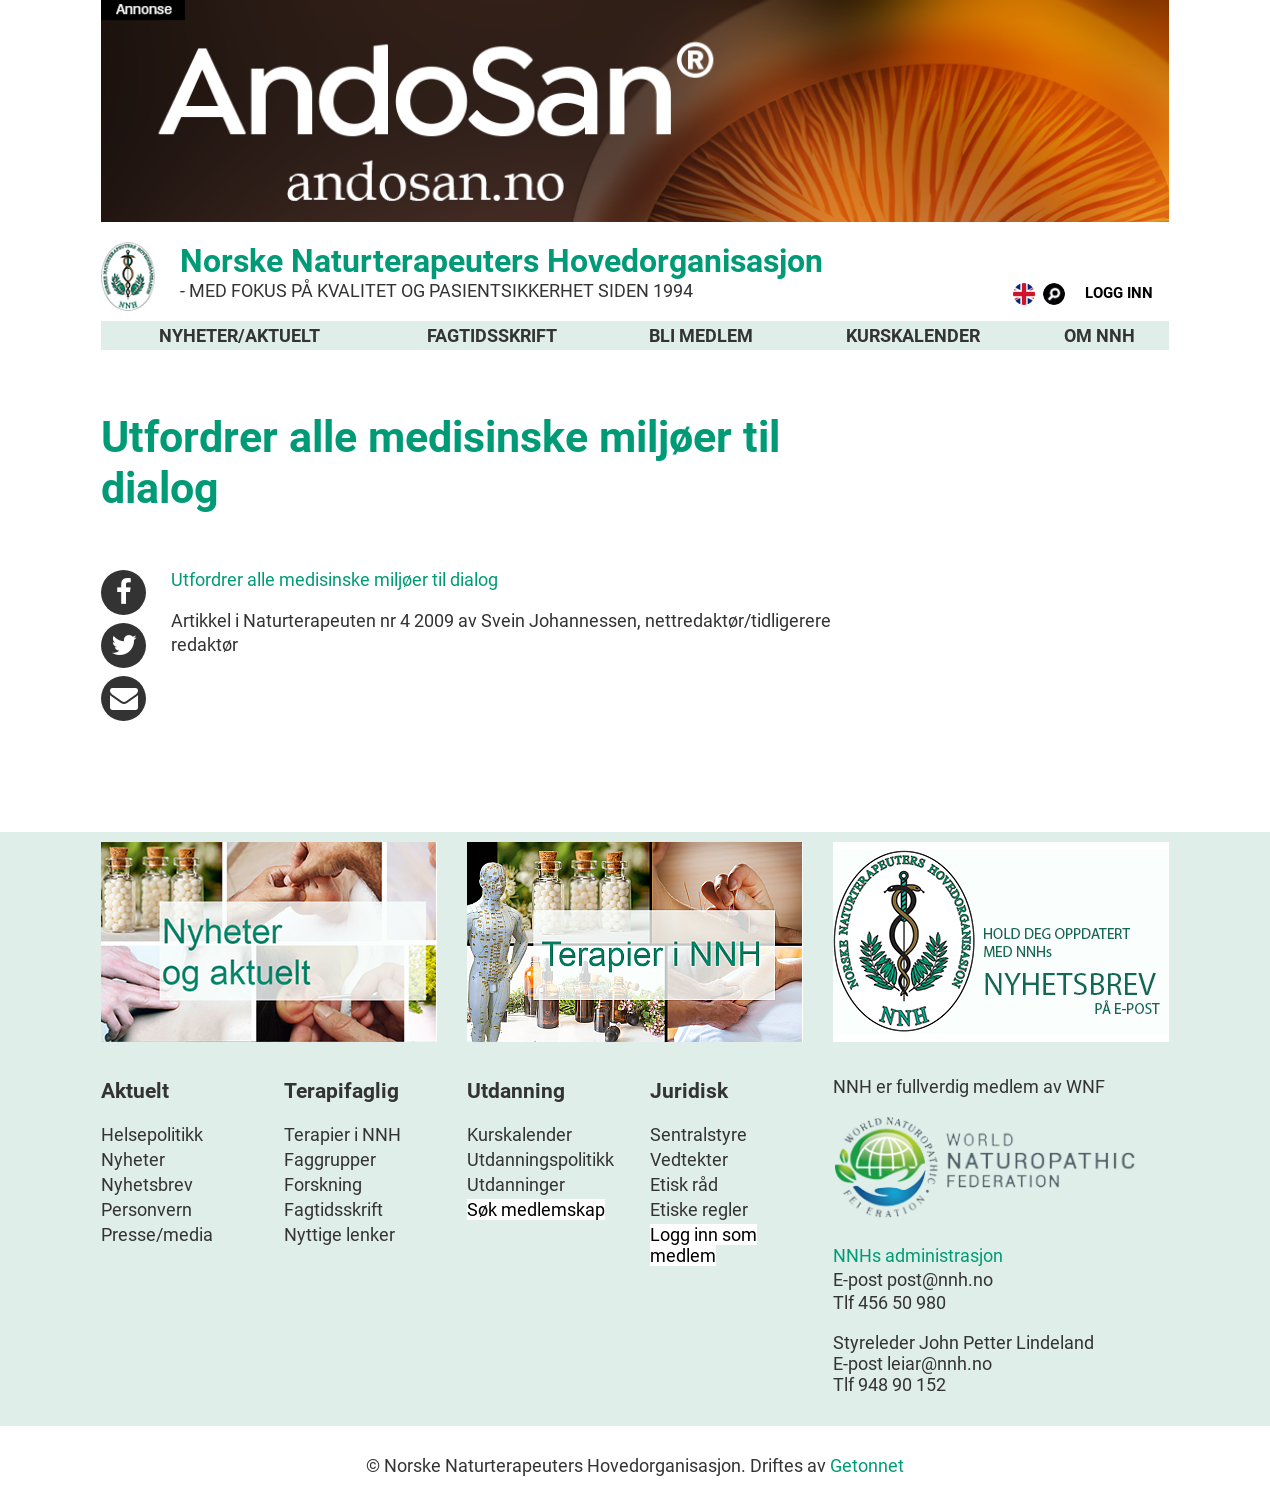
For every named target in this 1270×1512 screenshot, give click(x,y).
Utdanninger (516, 1184)
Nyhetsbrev (147, 1184)
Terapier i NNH (342, 1134)
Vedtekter (689, 1159)
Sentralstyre (698, 1134)
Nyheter (133, 1159)
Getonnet (867, 1465)
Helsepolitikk (152, 1134)
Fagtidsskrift (492, 335)
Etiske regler (699, 1209)
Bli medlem (701, 335)
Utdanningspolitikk (540, 1159)
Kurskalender (913, 335)
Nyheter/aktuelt (239, 335)
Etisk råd (684, 1184)
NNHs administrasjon (918, 1255)
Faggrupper (330, 1159)
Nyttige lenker (339, 1234)
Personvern (146, 1209)
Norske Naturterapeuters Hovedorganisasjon (635, 271)
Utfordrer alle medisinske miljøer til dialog (334, 579)
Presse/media (157, 1234)
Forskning (323, 1184)
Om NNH (1099, 335)
